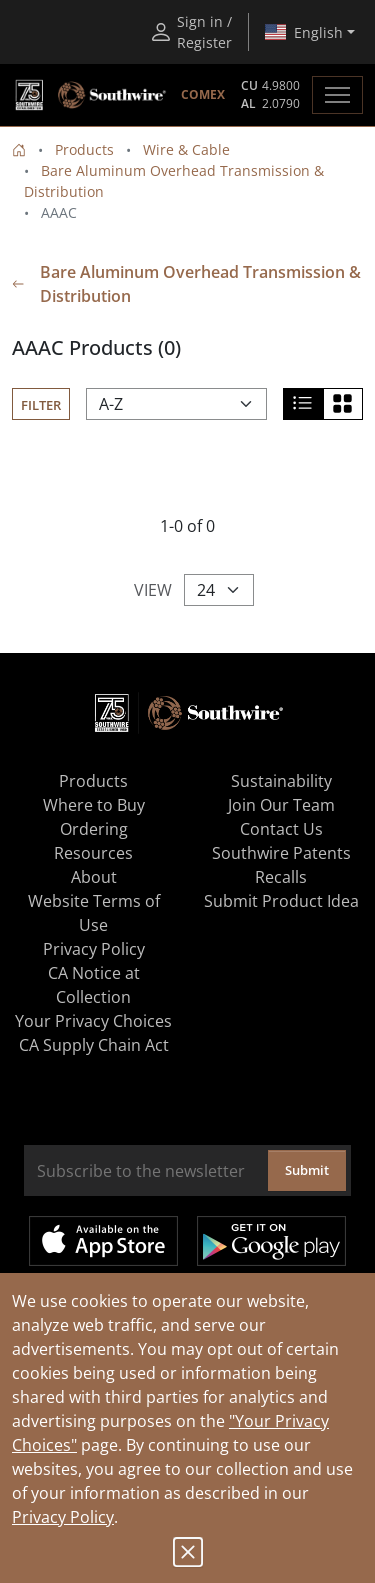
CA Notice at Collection (94, 985)
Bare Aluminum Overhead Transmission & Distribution (186, 284)
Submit (307, 1170)
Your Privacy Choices (93, 1021)
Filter (41, 405)
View (153, 590)
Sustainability (281, 781)
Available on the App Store (103, 1241)
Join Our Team (281, 805)
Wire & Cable (186, 149)
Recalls (281, 877)
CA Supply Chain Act (94, 1045)
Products (84, 149)
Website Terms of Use (94, 913)
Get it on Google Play (271, 1241)
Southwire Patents (281, 853)
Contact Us (281, 829)
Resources (93, 853)
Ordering (94, 829)
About (94, 877)
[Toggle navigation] (337, 95)
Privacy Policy (63, 1517)
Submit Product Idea (281, 901)
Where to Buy (94, 805)
